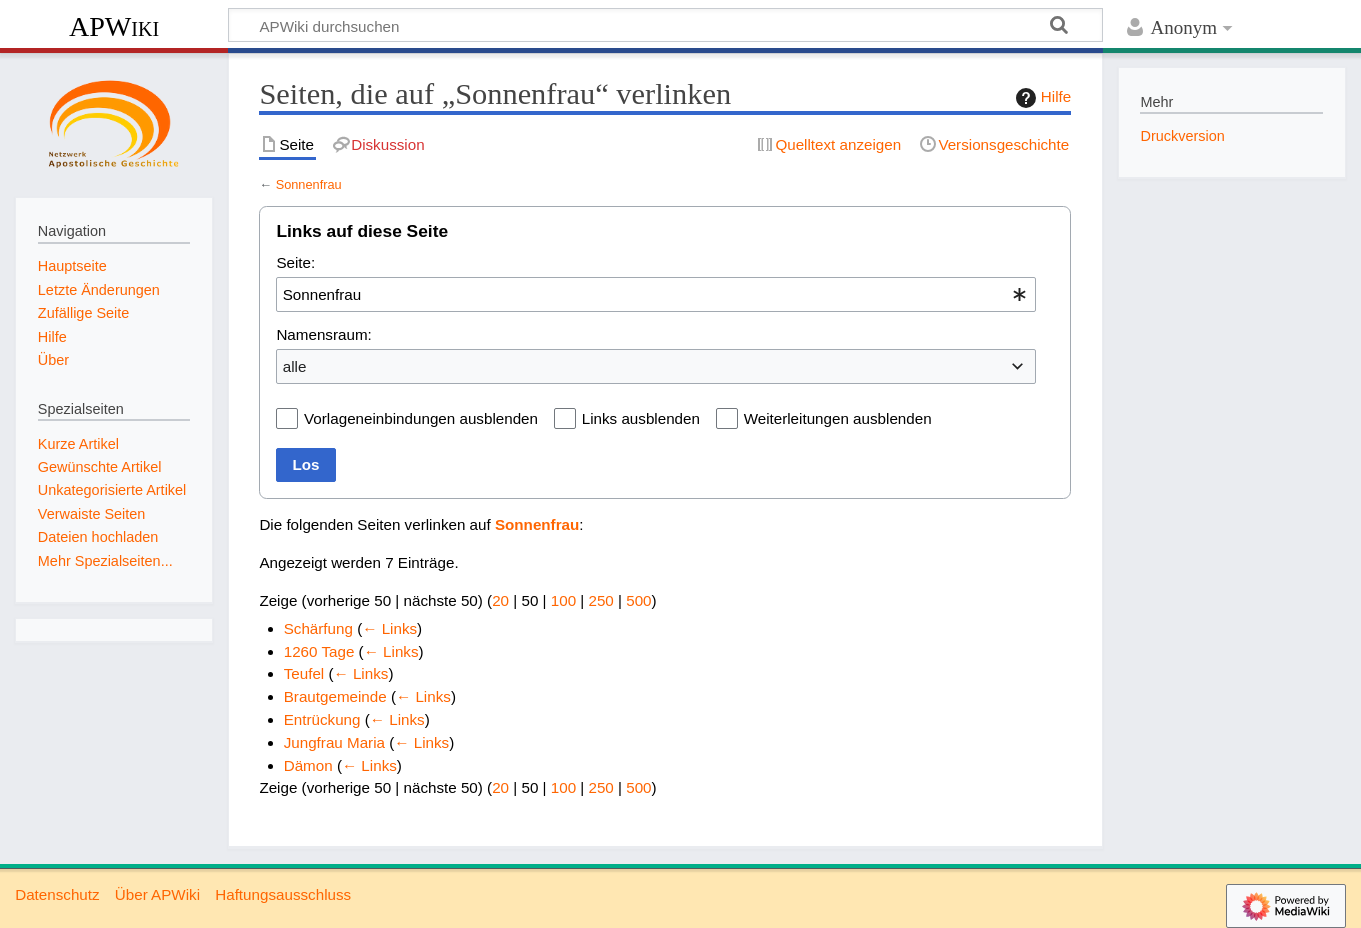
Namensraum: (323, 334)
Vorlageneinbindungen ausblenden (421, 418)
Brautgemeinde (335, 696)
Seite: (295, 262)
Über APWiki (157, 894)
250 (600, 600)
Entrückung (322, 719)
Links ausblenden (641, 418)
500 (638, 600)
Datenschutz (57, 894)
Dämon (308, 765)
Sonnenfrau (309, 184)
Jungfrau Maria (334, 742)
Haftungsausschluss (283, 894)
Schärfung (318, 628)
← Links (389, 628)
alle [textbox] (295, 366)
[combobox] (656, 294)
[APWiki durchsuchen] (665, 25)
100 (563, 600)
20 (500, 600)
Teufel (304, 673)
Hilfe (1041, 98)
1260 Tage (319, 651)
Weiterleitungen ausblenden (838, 418)
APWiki (114, 26)
